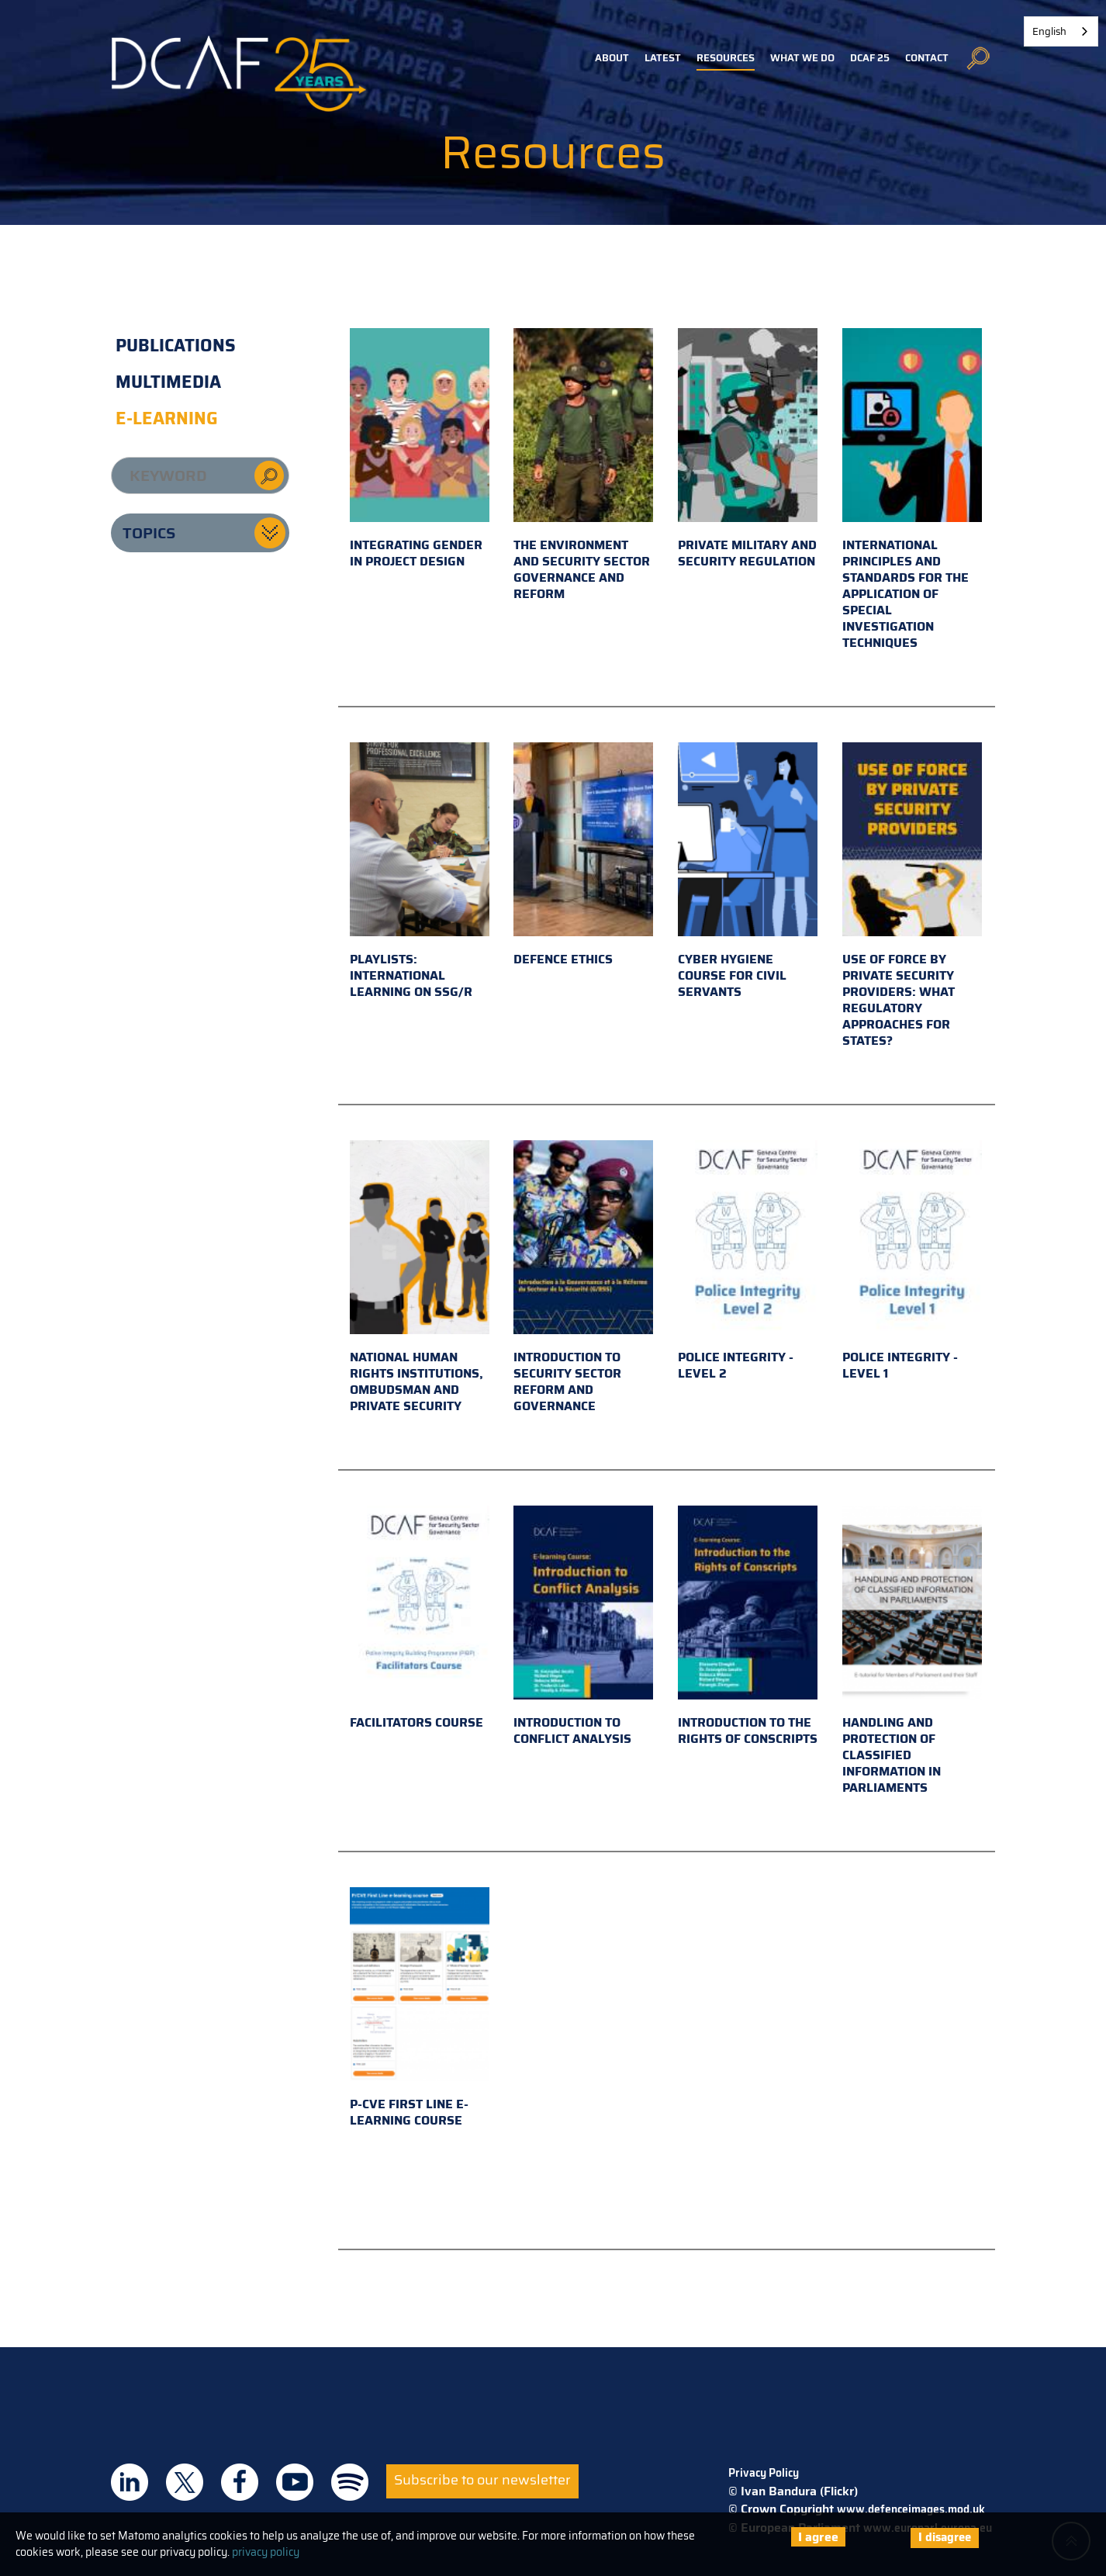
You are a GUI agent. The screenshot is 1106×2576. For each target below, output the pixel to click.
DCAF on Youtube (294, 2482)
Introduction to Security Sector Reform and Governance (583, 1278)
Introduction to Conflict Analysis (583, 1627)
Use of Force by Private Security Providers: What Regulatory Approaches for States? (912, 896)
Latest (663, 58)
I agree (818, 2537)
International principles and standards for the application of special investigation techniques (912, 490)
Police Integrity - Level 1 (912, 1261)
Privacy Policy (763, 2472)
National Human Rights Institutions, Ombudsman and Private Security (419, 1278)
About (612, 58)
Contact (927, 58)
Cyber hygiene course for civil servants (747, 871)
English (1049, 31)
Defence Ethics (583, 855)
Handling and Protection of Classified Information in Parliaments (912, 1651)
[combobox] (1061, 31)
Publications (176, 345)
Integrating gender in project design (419, 449)
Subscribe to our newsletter (482, 2480)
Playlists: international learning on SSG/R (419, 871)
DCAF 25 (870, 58)
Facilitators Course (419, 1619)
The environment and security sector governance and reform (583, 465)
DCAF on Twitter (184, 2482)
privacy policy (265, 2551)
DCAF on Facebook (239, 2482)
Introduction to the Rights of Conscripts (747, 1627)
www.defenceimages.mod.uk (911, 2509)
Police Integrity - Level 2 (747, 1261)
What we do (802, 58)
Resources (725, 58)
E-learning (167, 418)
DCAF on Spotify (349, 2482)
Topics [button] (149, 532)
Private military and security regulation (747, 449)
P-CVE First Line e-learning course (419, 2008)
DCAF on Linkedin (129, 2482)
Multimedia (168, 382)
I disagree (944, 2537)
